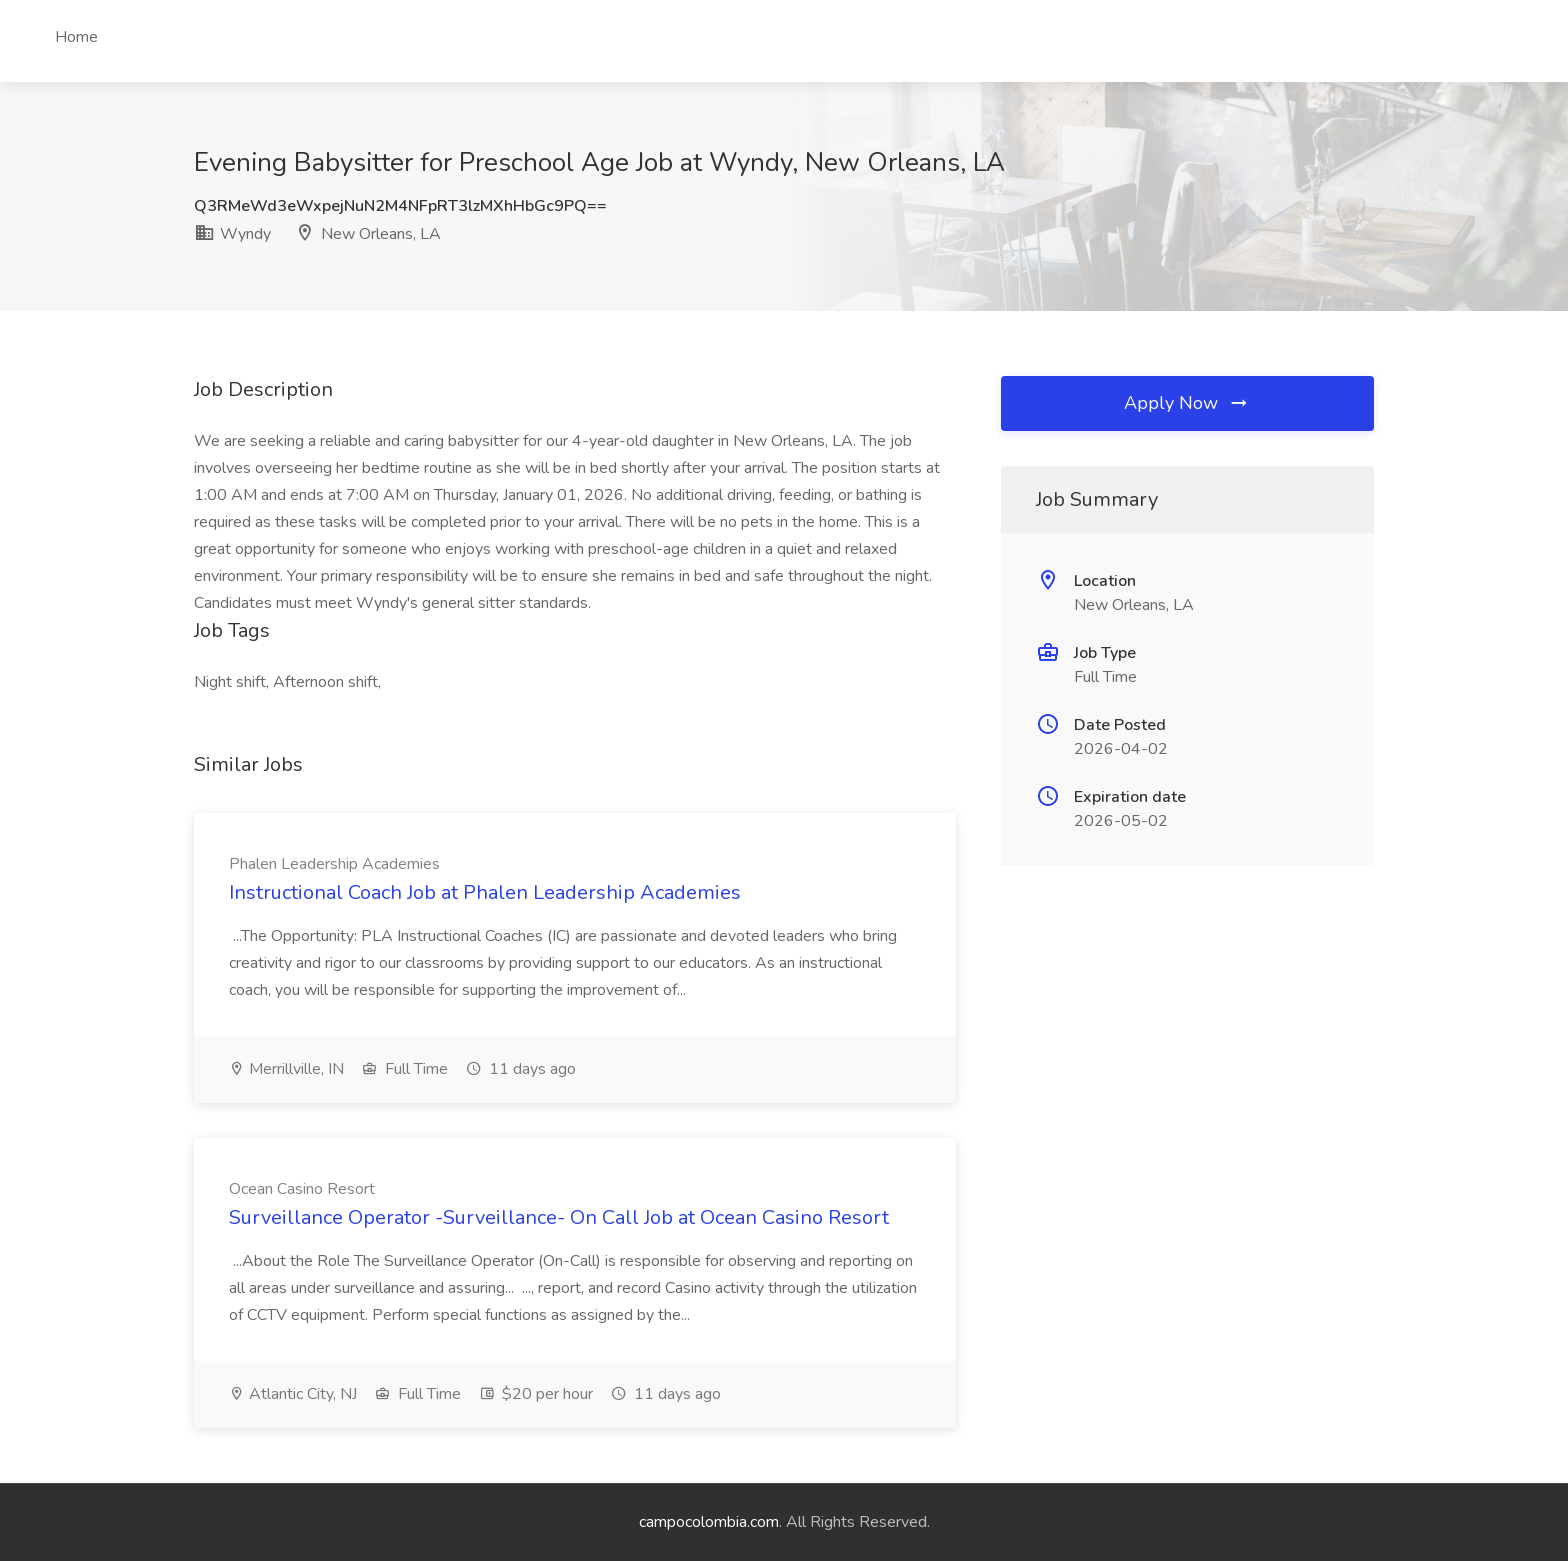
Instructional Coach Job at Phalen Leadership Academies (485, 892)
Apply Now (1187, 403)
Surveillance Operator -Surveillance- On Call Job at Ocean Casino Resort (559, 1217)
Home (76, 37)
